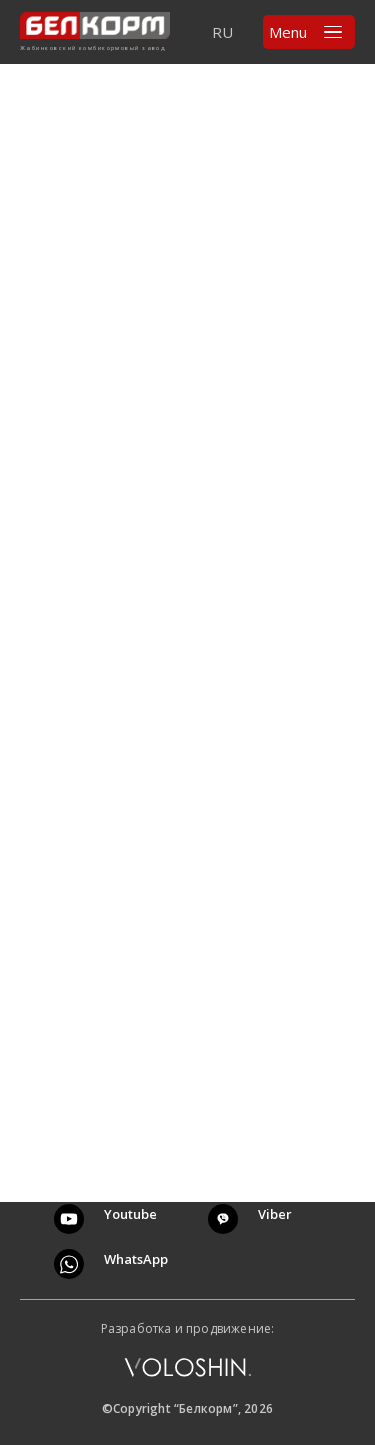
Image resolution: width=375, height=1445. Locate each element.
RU (222, 32)
